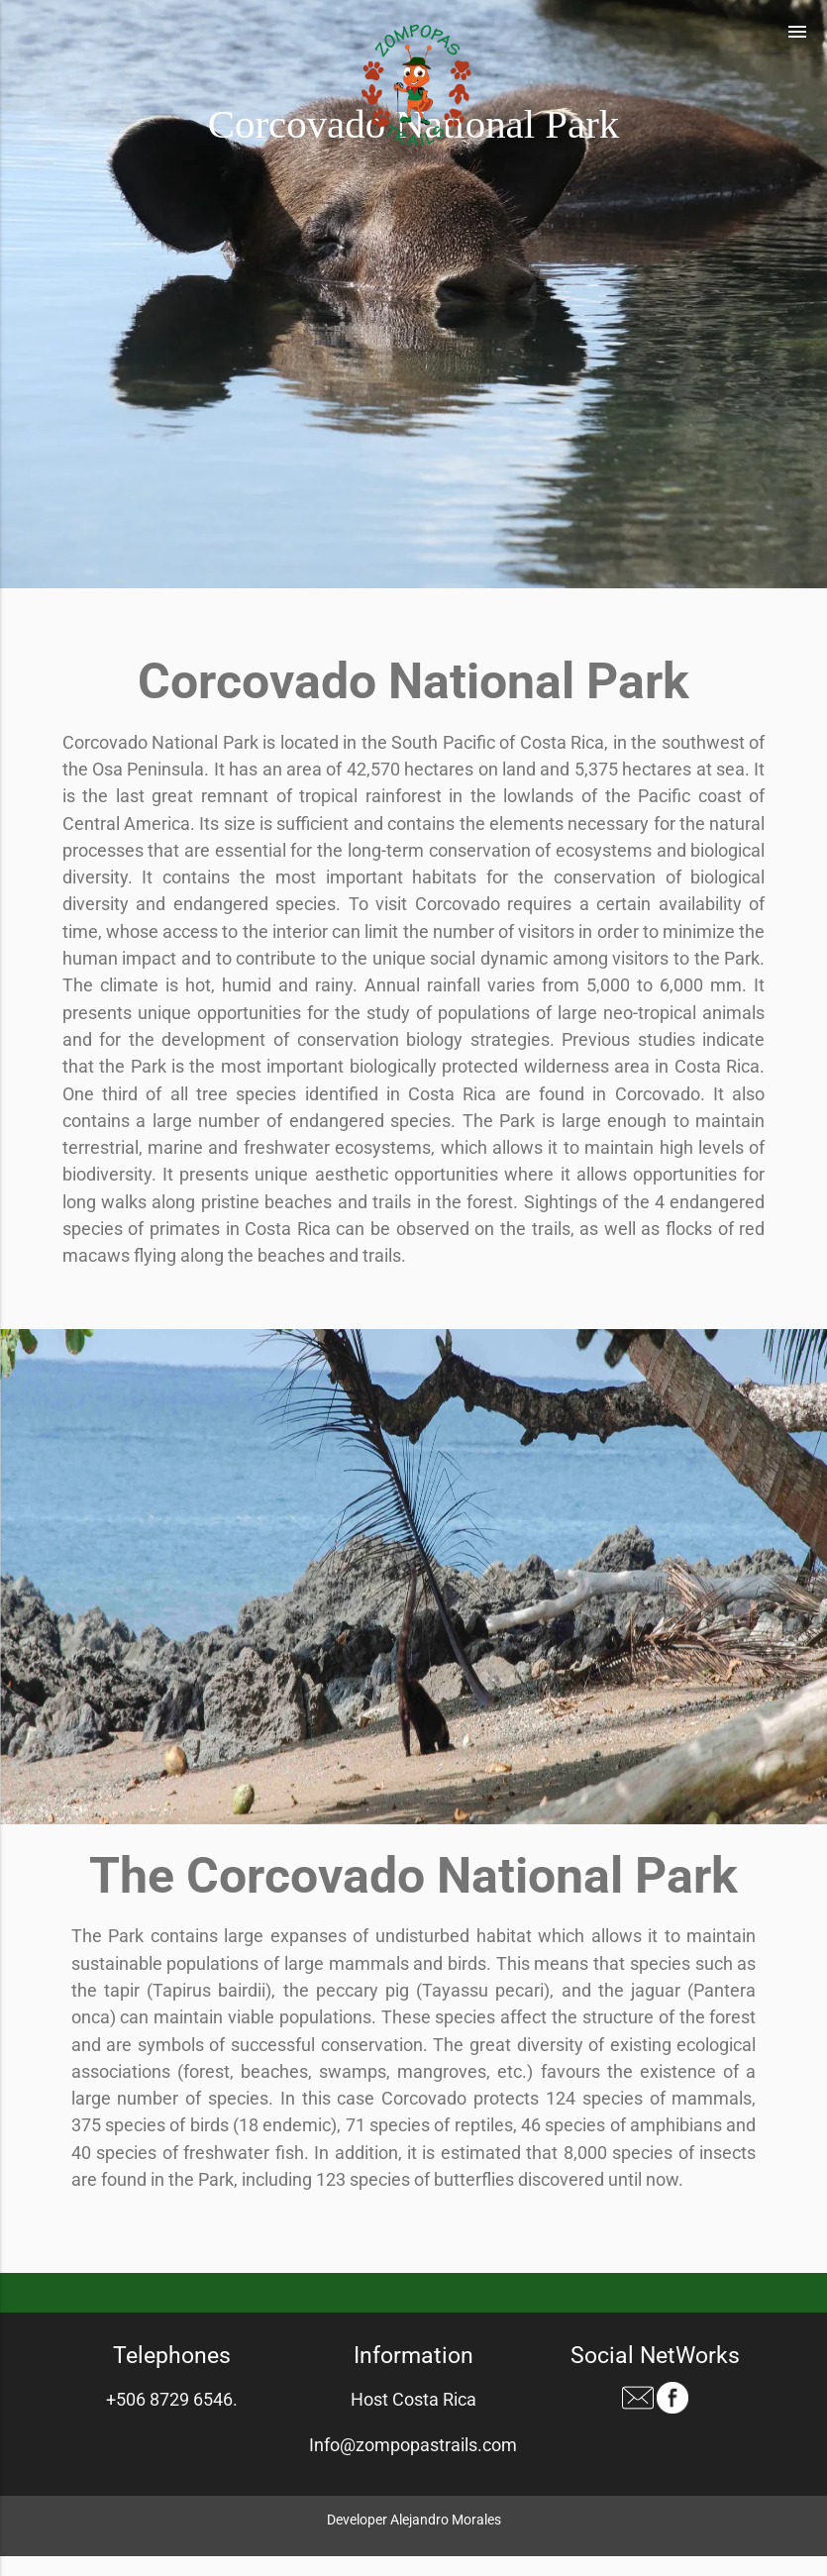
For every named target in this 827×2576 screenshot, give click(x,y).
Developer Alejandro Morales (414, 2519)
